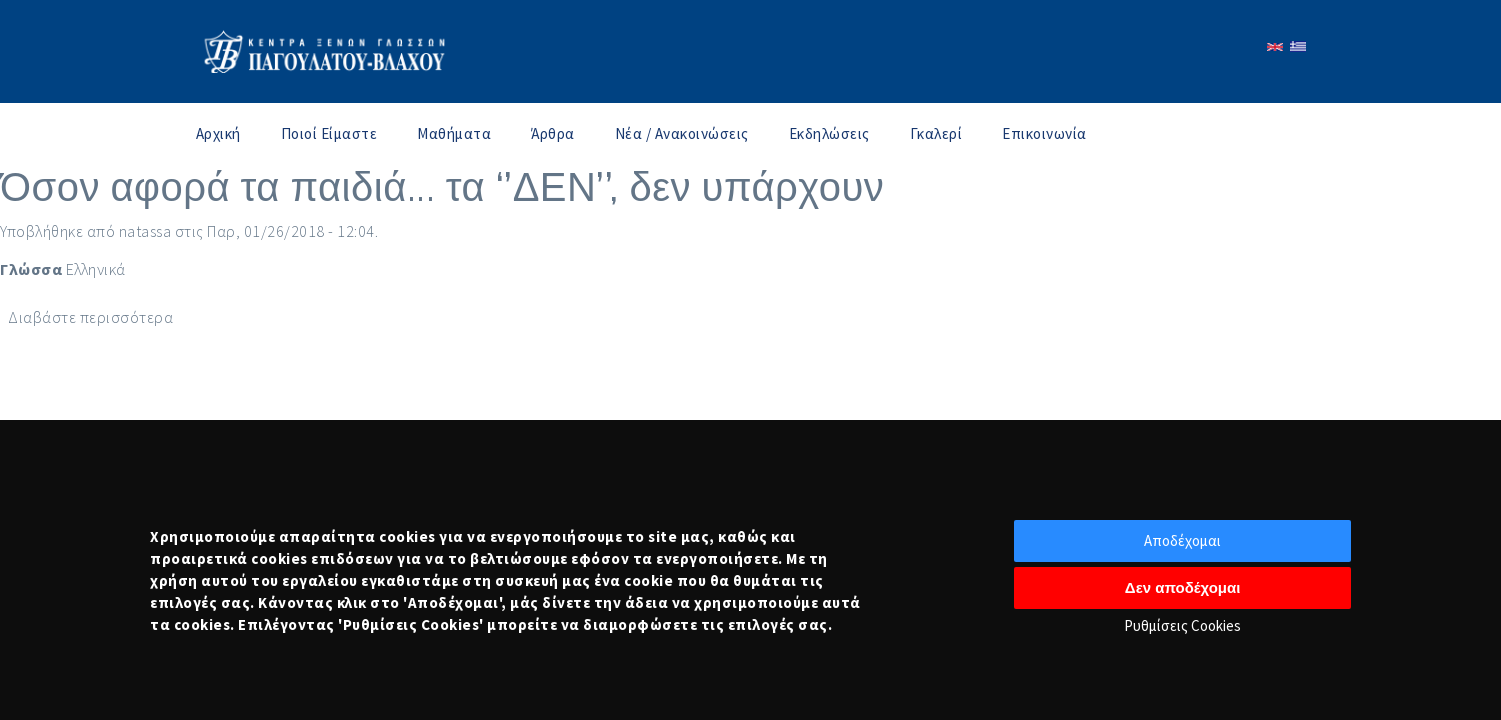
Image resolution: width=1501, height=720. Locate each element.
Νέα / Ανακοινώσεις (682, 133)
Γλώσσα (31, 269)
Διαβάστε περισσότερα (90, 317)
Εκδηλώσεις (829, 133)
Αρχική (218, 133)
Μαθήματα (454, 133)
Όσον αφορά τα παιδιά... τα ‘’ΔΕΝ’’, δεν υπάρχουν (442, 186)
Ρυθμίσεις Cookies (1182, 625)
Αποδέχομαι (1182, 540)
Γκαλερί (936, 133)
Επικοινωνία (1044, 133)
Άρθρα (553, 133)
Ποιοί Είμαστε (329, 133)
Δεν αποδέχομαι (1183, 587)
